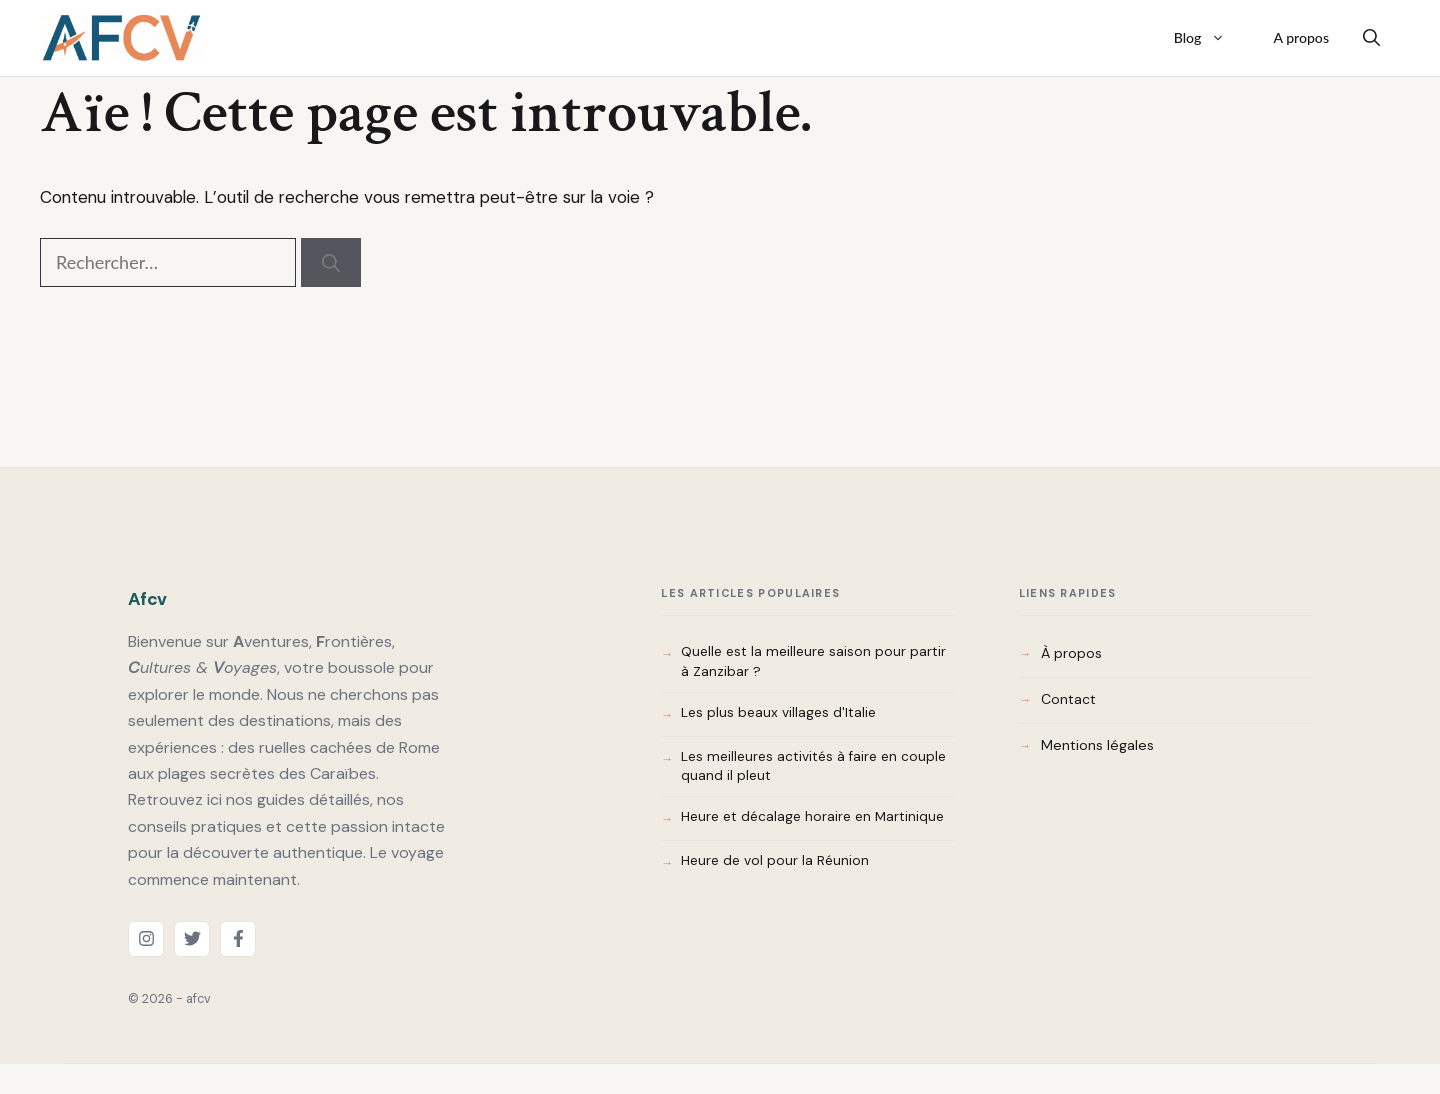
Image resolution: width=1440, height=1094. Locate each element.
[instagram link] (146, 939)
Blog (1210, 38)
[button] (1371, 38)
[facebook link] (238, 939)
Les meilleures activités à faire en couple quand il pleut (813, 766)
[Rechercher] (331, 262)
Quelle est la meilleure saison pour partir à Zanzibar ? (813, 661)
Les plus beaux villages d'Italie (778, 712)
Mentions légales (1097, 745)
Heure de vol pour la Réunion (775, 860)
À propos (1071, 653)
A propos (1301, 37)
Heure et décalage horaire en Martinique (812, 816)
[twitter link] (192, 939)
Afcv (147, 599)
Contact (1068, 699)
